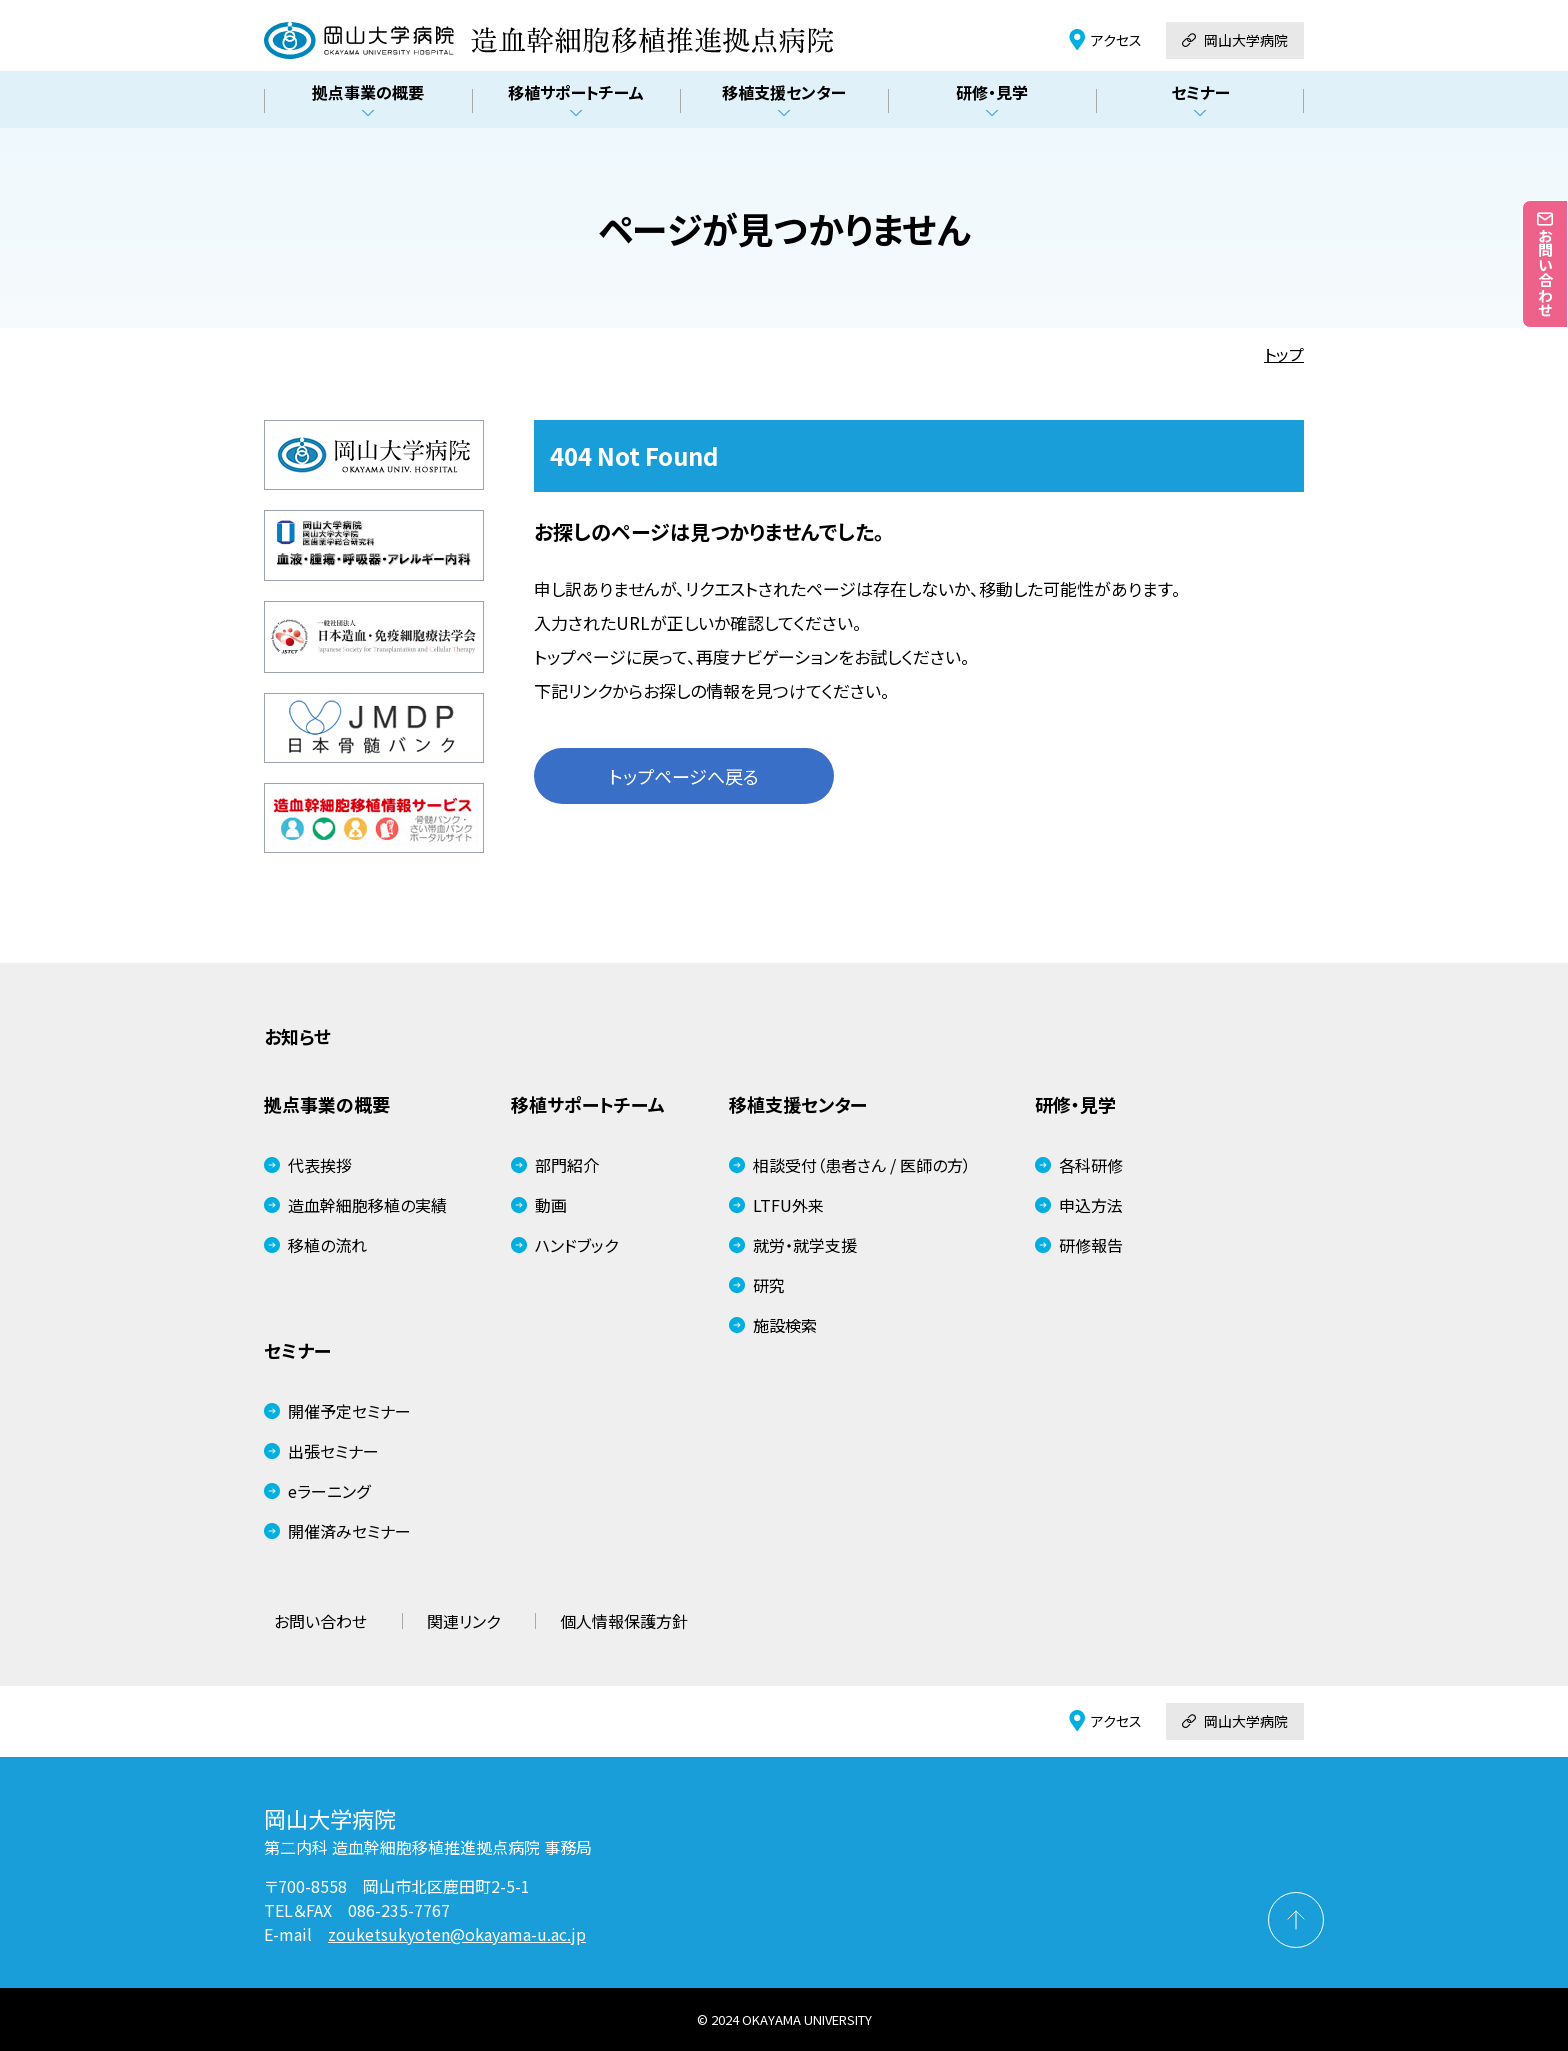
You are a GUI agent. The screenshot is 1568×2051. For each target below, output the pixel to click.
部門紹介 (555, 1165)
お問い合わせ (320, 1621)
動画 (539, 1205)
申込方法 (1079, 1205)
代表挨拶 (308, 1165)
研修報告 (1079, 1245)
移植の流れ (315, 1245)
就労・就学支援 (793, 1245)
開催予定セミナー (337, 1411)
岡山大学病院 (1235, 40)
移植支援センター (784, 101)
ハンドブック (564, 1245)
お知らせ (297, 1036)
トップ (1284, 354)
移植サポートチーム (576, 101)
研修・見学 (992, 101)
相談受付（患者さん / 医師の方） (850, 1165)
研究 (757, 1285)
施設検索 (773, 1325)
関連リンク (463, 1621)
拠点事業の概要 (368, 101)
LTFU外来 (776, 1205)
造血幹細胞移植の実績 (355, 1205)
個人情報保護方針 (624, 1621)
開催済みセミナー (337, 1531)
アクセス (1104, 40)
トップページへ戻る (684, 776)
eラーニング (317, 1491)
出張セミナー (321, 1451)
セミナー (1200, 101)
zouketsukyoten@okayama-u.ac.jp (457, 1934)
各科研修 (1079, 1165)
